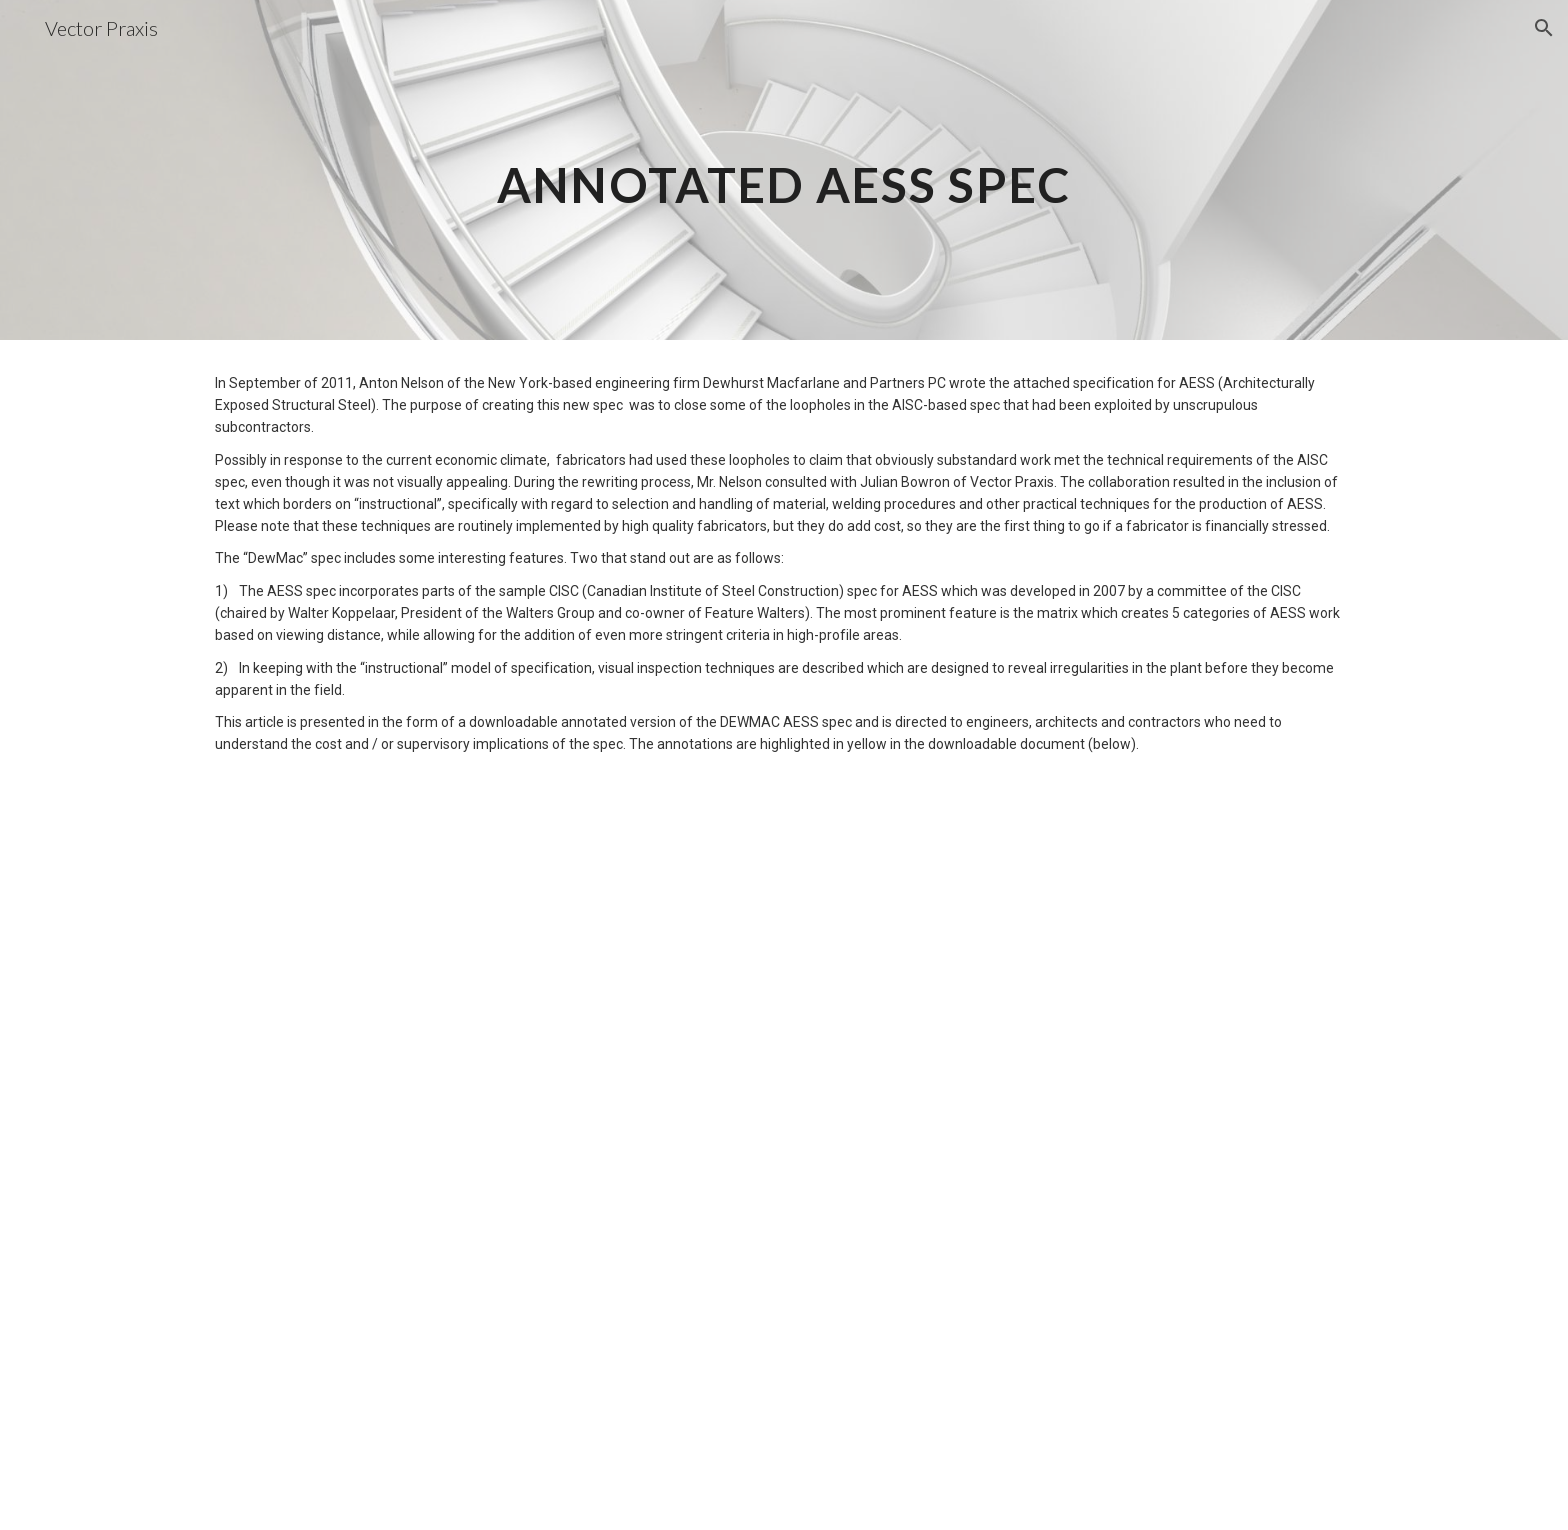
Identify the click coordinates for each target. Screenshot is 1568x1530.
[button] (1544, 28)
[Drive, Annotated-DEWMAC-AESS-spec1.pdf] (784, 1164)
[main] (784, 170)
